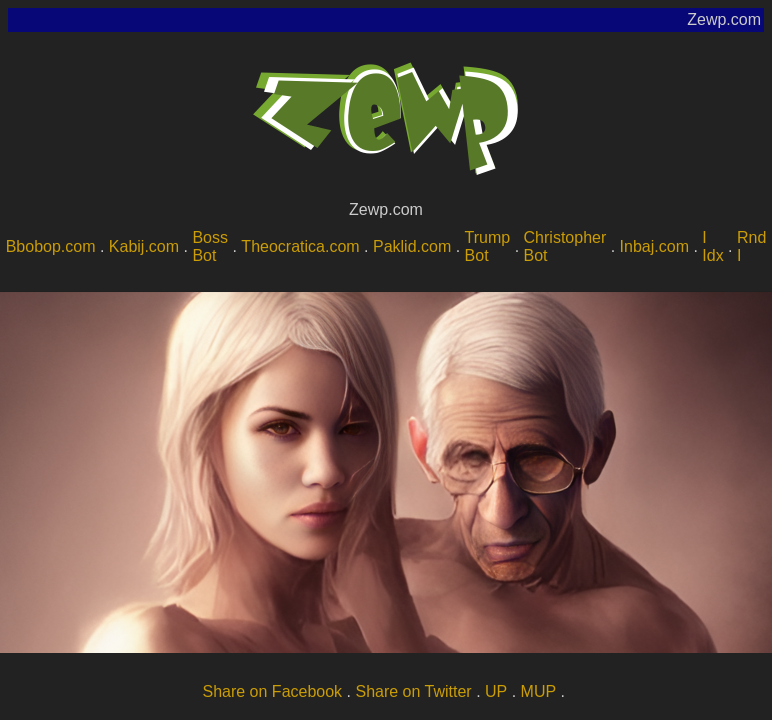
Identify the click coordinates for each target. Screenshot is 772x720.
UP (496, 691)
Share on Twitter (413, 691)
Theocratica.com (300, 246)
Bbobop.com (51, 246)
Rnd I (751, 246)
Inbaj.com (654, 246)
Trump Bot (488, 246)
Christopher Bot (565, 246)
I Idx (712, 246)
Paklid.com (412, 246)
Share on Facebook (272, 691)
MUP (539, 691)
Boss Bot (210, 246)
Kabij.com (144, 246)
